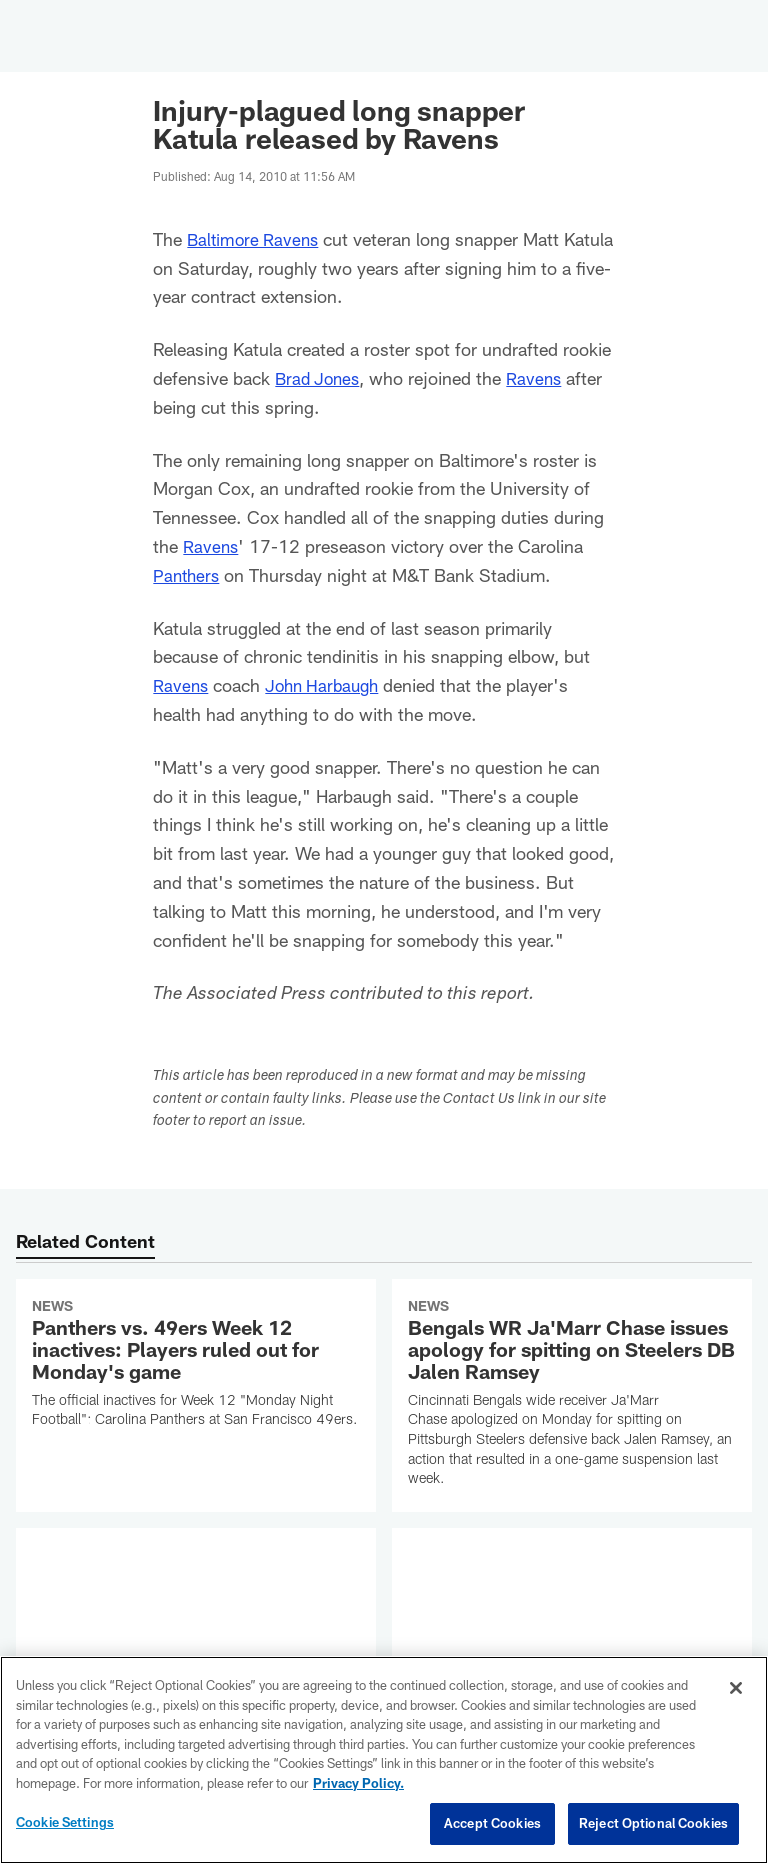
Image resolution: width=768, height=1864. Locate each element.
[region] (384, 1760)
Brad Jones (320, 378)
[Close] (736, 1688)
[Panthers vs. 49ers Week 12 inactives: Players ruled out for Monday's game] (196, 1366)
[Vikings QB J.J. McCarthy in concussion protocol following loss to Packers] (572, 1634)
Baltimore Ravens (256, 239)
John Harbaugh (328, 685)
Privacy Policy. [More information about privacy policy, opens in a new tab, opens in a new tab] (358, 1783)
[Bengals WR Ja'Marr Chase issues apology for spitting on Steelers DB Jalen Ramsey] (572, 1395)
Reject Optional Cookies (653, 1823)
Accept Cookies (492, 1823)
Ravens (541, 378)
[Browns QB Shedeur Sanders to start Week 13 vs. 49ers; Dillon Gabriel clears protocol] (196, 1644)
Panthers (188, 575)
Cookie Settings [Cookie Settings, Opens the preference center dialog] (65, 1822)
